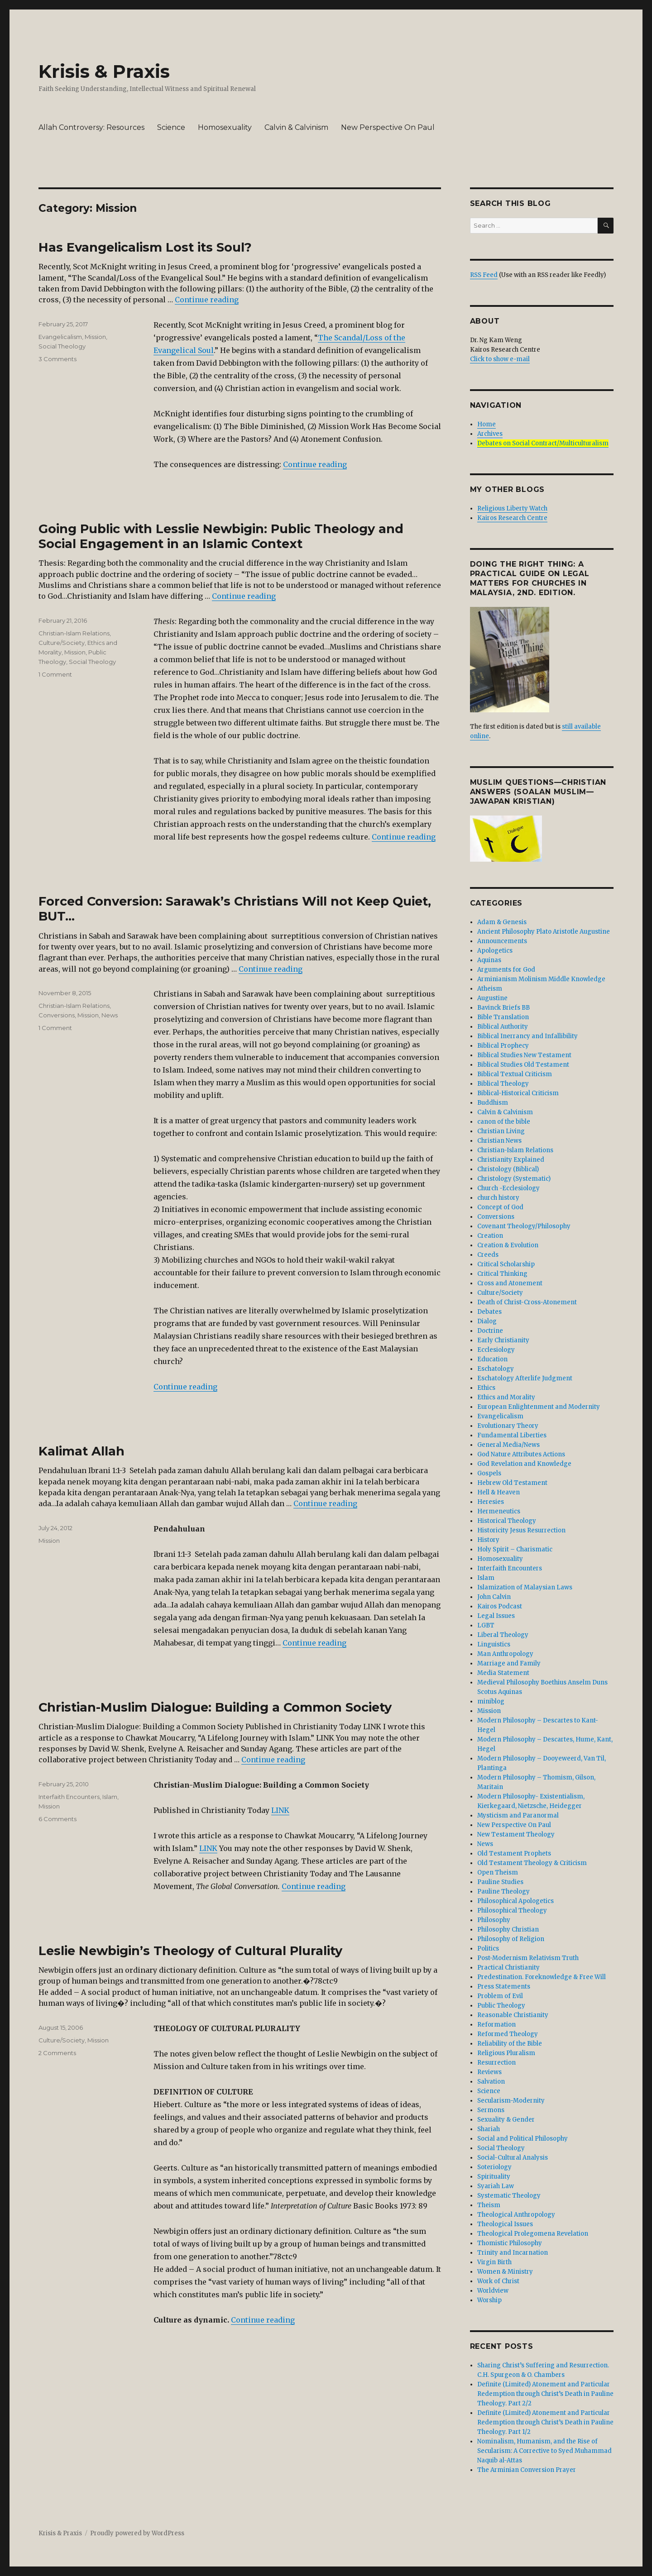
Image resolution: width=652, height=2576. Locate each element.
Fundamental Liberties (512, 1435)
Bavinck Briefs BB (503, 1007)
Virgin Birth (494, 2262)
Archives (490, 434)
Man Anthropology (505, 1654)
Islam (109, 1796)
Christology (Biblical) (508, 1169)
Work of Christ (498, 2281)
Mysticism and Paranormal (518, 1815)
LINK (280, 1810)
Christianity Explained (510, 1160)
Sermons (490, 2110)
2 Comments (57, 2052)
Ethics (486, 1388)
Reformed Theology (507, 2034)
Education (492, 1359)
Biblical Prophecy (503, 1045)
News (109, 1015)
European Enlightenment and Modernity (538, 1407)
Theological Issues (505, 2224)
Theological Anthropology (516, 2214)
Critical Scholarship (506, 1264)
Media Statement (503, 1673)
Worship (489, 2300)
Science (171, 127)
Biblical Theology (503, 1084)
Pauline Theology (503, 1891)
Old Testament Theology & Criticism (532, 1863)
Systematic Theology (509, 2195)
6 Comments (57, 1818)
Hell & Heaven (498, 1492)
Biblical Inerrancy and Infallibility (527, 1036)
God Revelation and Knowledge (524, 1464)
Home (486, 424)
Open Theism (497, 1872)
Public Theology (501, 2005)
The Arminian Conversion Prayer (526, 2470)
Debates (489, 1312)
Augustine (492, 998)
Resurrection (496, 2062)
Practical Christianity (508, 1967)
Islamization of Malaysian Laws (524, 1587)
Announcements (502, 941)
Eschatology (495, 1369)
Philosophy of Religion (510, 1939)
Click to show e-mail (500, 359)
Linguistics (493, 1644)
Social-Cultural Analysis (512, 2157)
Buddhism (492, 1103)
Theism (488, 2205)
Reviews (489, 2072)
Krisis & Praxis (104, 71)
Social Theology (62, 346)
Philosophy (493, 1920)
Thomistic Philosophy (509, 2243)
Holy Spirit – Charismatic (514, 1549)
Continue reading (207, 299)
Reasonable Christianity (512, 2015)
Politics (488, 1948)
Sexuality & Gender (506, 2119)
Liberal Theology (502, 1635)
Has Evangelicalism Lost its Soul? (145, 247)
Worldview (492, 2291)
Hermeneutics (498, 1511)
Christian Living (501, 1131)
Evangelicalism (60, 336)
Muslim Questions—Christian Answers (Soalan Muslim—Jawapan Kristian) (538, 792)
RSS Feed (484, 275)
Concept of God (500, 1207)
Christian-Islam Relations (74, 633)
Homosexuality (225, 127)
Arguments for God (506, 969)
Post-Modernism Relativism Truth (528, 1958)
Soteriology (494, 2167)
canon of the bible (503, 1122)
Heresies (490, 1502)
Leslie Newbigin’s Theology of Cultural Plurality (190, 1950)
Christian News (499, 1141)
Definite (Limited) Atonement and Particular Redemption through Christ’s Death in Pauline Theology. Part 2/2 (545, 2393)
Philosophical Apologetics (515, 1901)
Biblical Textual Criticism (514, 1074)
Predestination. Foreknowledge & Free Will (541, 1977)
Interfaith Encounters (69, 1796)
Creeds (488, 1255)
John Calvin (494, 1597)
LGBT (485, 1625)
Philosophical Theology (512, 1910)
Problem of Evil (500, 1996)
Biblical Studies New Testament (524, 1055)
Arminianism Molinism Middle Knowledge (541, 979)
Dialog (487, 1321)
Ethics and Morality (506, 1397)
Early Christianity (503, 1340)
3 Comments (57, 359)
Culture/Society (61, 642)
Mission (95, 336)
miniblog (490, 1701)
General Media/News (508, 1445)
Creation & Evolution (507, 1245)
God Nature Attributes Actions (521, 1454)
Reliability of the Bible (509, 2043)
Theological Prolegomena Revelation (532, 2233)
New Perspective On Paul (388, 127)
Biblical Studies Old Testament (523, 1065)
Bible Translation (503, 1017)
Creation (490, 1236)
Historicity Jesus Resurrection (521, 1530)
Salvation (491, 2081)
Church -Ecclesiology (508, 1188)
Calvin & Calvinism (296, 127)
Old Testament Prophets (514, 1853)
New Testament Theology (516, 1834)
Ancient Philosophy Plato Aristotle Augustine (543, 931)
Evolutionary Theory (507, 1426)
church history (498, 1198)
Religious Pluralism (506, 2053)
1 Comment (55, 674)
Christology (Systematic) (514, 1179)
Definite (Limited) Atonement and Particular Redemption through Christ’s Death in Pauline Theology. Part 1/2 (545, 2422)
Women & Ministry (505, 2271)
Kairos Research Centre (512, 518)
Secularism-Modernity (511, 2100)
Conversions (56, 1015)
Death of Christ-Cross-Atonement (527, 1302)
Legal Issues (496, 1616)
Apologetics (495, 950)
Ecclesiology (496, 1350)
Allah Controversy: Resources (91, 127)
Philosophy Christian (508, 1929)
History (488, 1540)
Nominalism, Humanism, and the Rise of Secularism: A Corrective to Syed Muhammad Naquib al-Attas (544, 2451)
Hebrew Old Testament (512, 1483)
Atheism (489, 988)
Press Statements (503, 1986)
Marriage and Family (509, 1663)
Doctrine (490, 1331)
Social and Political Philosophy (522, 2138)
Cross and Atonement (509, 1283)
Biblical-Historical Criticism (518, 1093)
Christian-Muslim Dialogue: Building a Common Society (215, 1707)
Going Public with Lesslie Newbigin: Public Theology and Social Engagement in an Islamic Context (220, 536)
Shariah (488, 2129)
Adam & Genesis (502, 922)
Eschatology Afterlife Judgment (524, 1378)
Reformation (496, 2024)
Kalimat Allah (81, 1451)
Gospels (489, 1473)
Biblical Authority (502, 1026)
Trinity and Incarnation (512, 2252)
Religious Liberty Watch (512, 508)
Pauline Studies (500, 1882)
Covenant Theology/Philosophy (523, 1226)
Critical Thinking (502, 1274)
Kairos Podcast (499, 1606)
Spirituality (493, 2176)
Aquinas (489, 960)
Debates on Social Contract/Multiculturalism (543, 443)
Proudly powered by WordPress (137, 2533)
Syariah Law (495, 2186)
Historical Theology (506, 1521)
